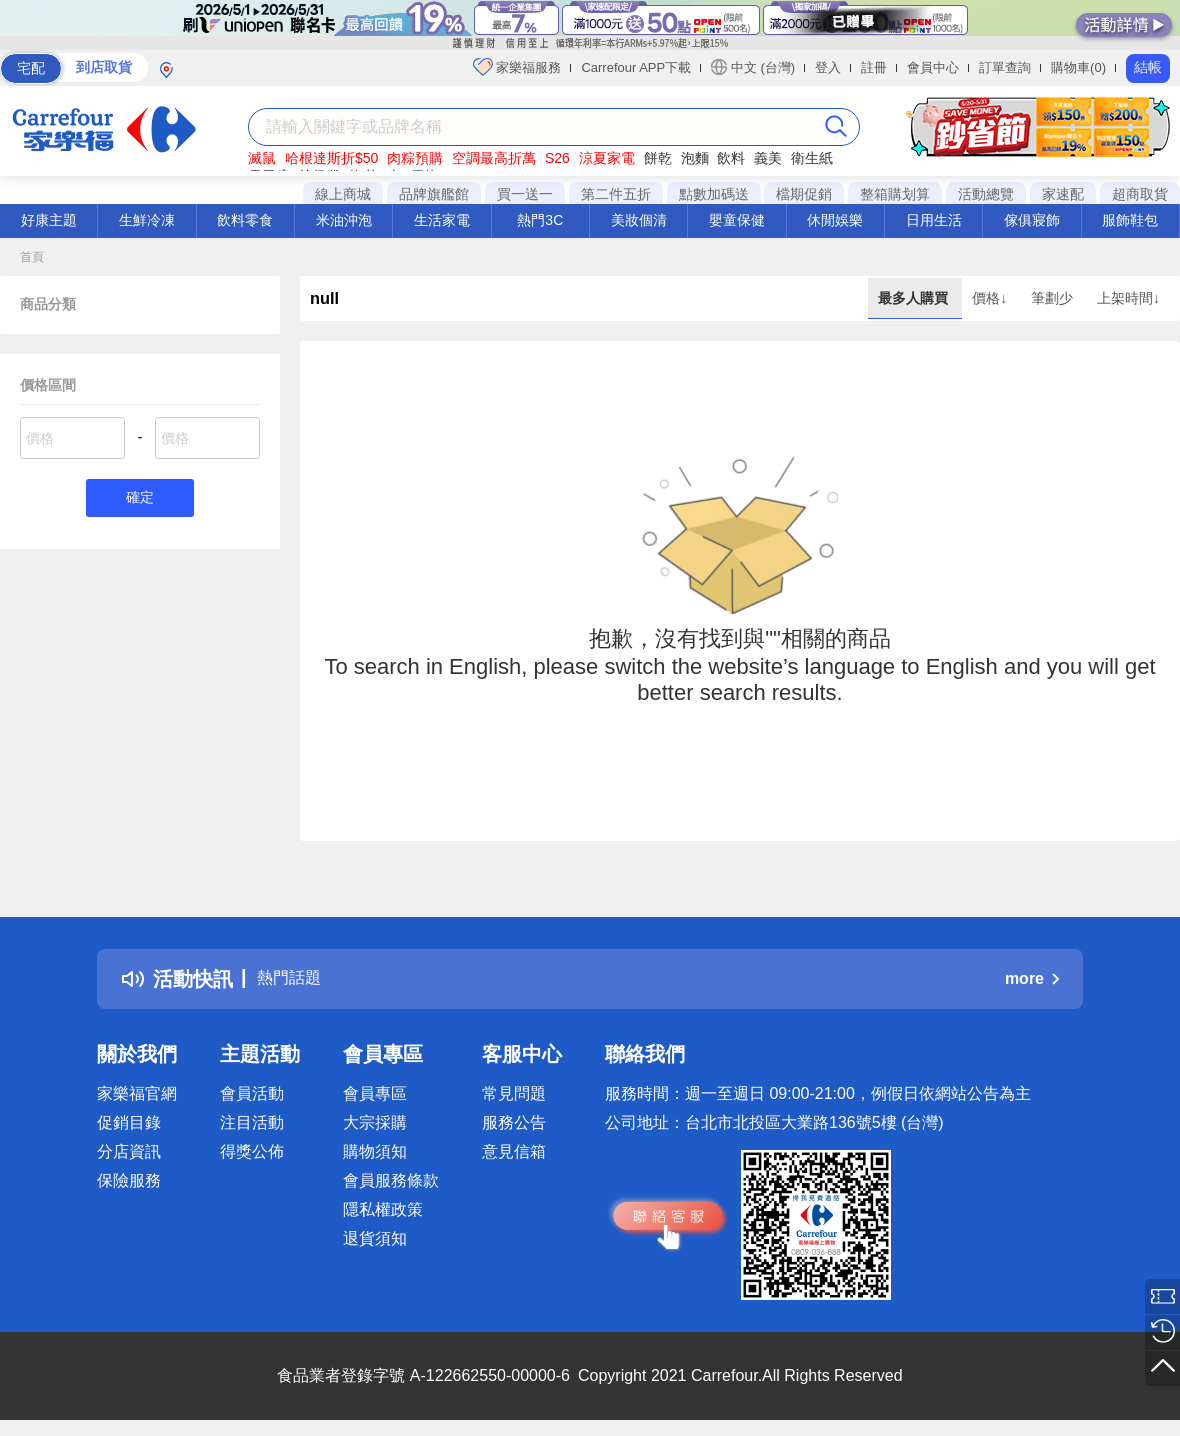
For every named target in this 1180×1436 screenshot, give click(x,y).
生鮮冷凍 (147, 220)
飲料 (731, 158)
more (1032, 978)
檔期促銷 (804, 194)
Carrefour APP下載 (636, 67)
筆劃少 (1054, 298)
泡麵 (695, 158)
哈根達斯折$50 (331, 158)
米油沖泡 (344, 220)
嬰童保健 (737, 220)
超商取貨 (1140, 194)
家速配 (1063, 194)
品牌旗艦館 (434, 194)
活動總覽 (986, 194)
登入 (828, 67)
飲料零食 (245, 220)
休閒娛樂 (835, 220)
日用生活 (934, 220)
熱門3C (540, 220)
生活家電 (442, 220)
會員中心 (933, 67)
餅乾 (658, 158)
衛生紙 (812, 158)
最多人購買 (915, 298)
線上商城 (343, 194)
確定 (140, 499)
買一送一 (525, 194)
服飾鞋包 (1130, 220)
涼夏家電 (607, 158)
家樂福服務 (517, 67)
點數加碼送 (714, 194)
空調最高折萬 (494, 158)
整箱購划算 (895, 194)
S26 (557, 158)
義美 (768, 158)
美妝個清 (639, 220)
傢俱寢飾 (1032, 220)
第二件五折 (616, 194)
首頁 (32, 257)
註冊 (874, 67)
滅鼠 (262, 158)
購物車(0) (1078, 67)
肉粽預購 (415, 158)
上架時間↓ (1128, 298)
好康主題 (49, 220)
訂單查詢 (1005, 67)
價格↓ (991, 298)
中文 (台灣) (753, 67)
